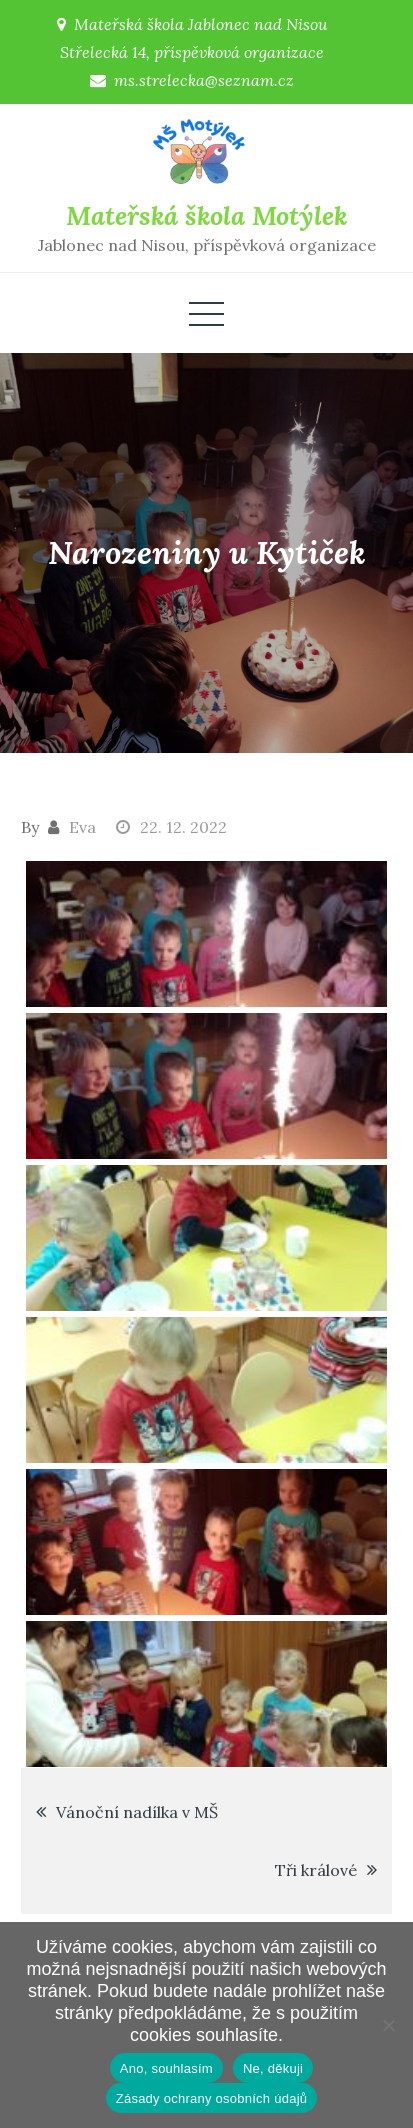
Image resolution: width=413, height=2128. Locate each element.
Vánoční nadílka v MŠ (137, 1812)
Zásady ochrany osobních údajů (212, 2098)
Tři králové (316, 1870)
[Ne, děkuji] (388, 2025)
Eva (82, 827)
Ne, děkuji (273, 2068)
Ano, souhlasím (166, 2068)
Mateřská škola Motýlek (206, 215)
